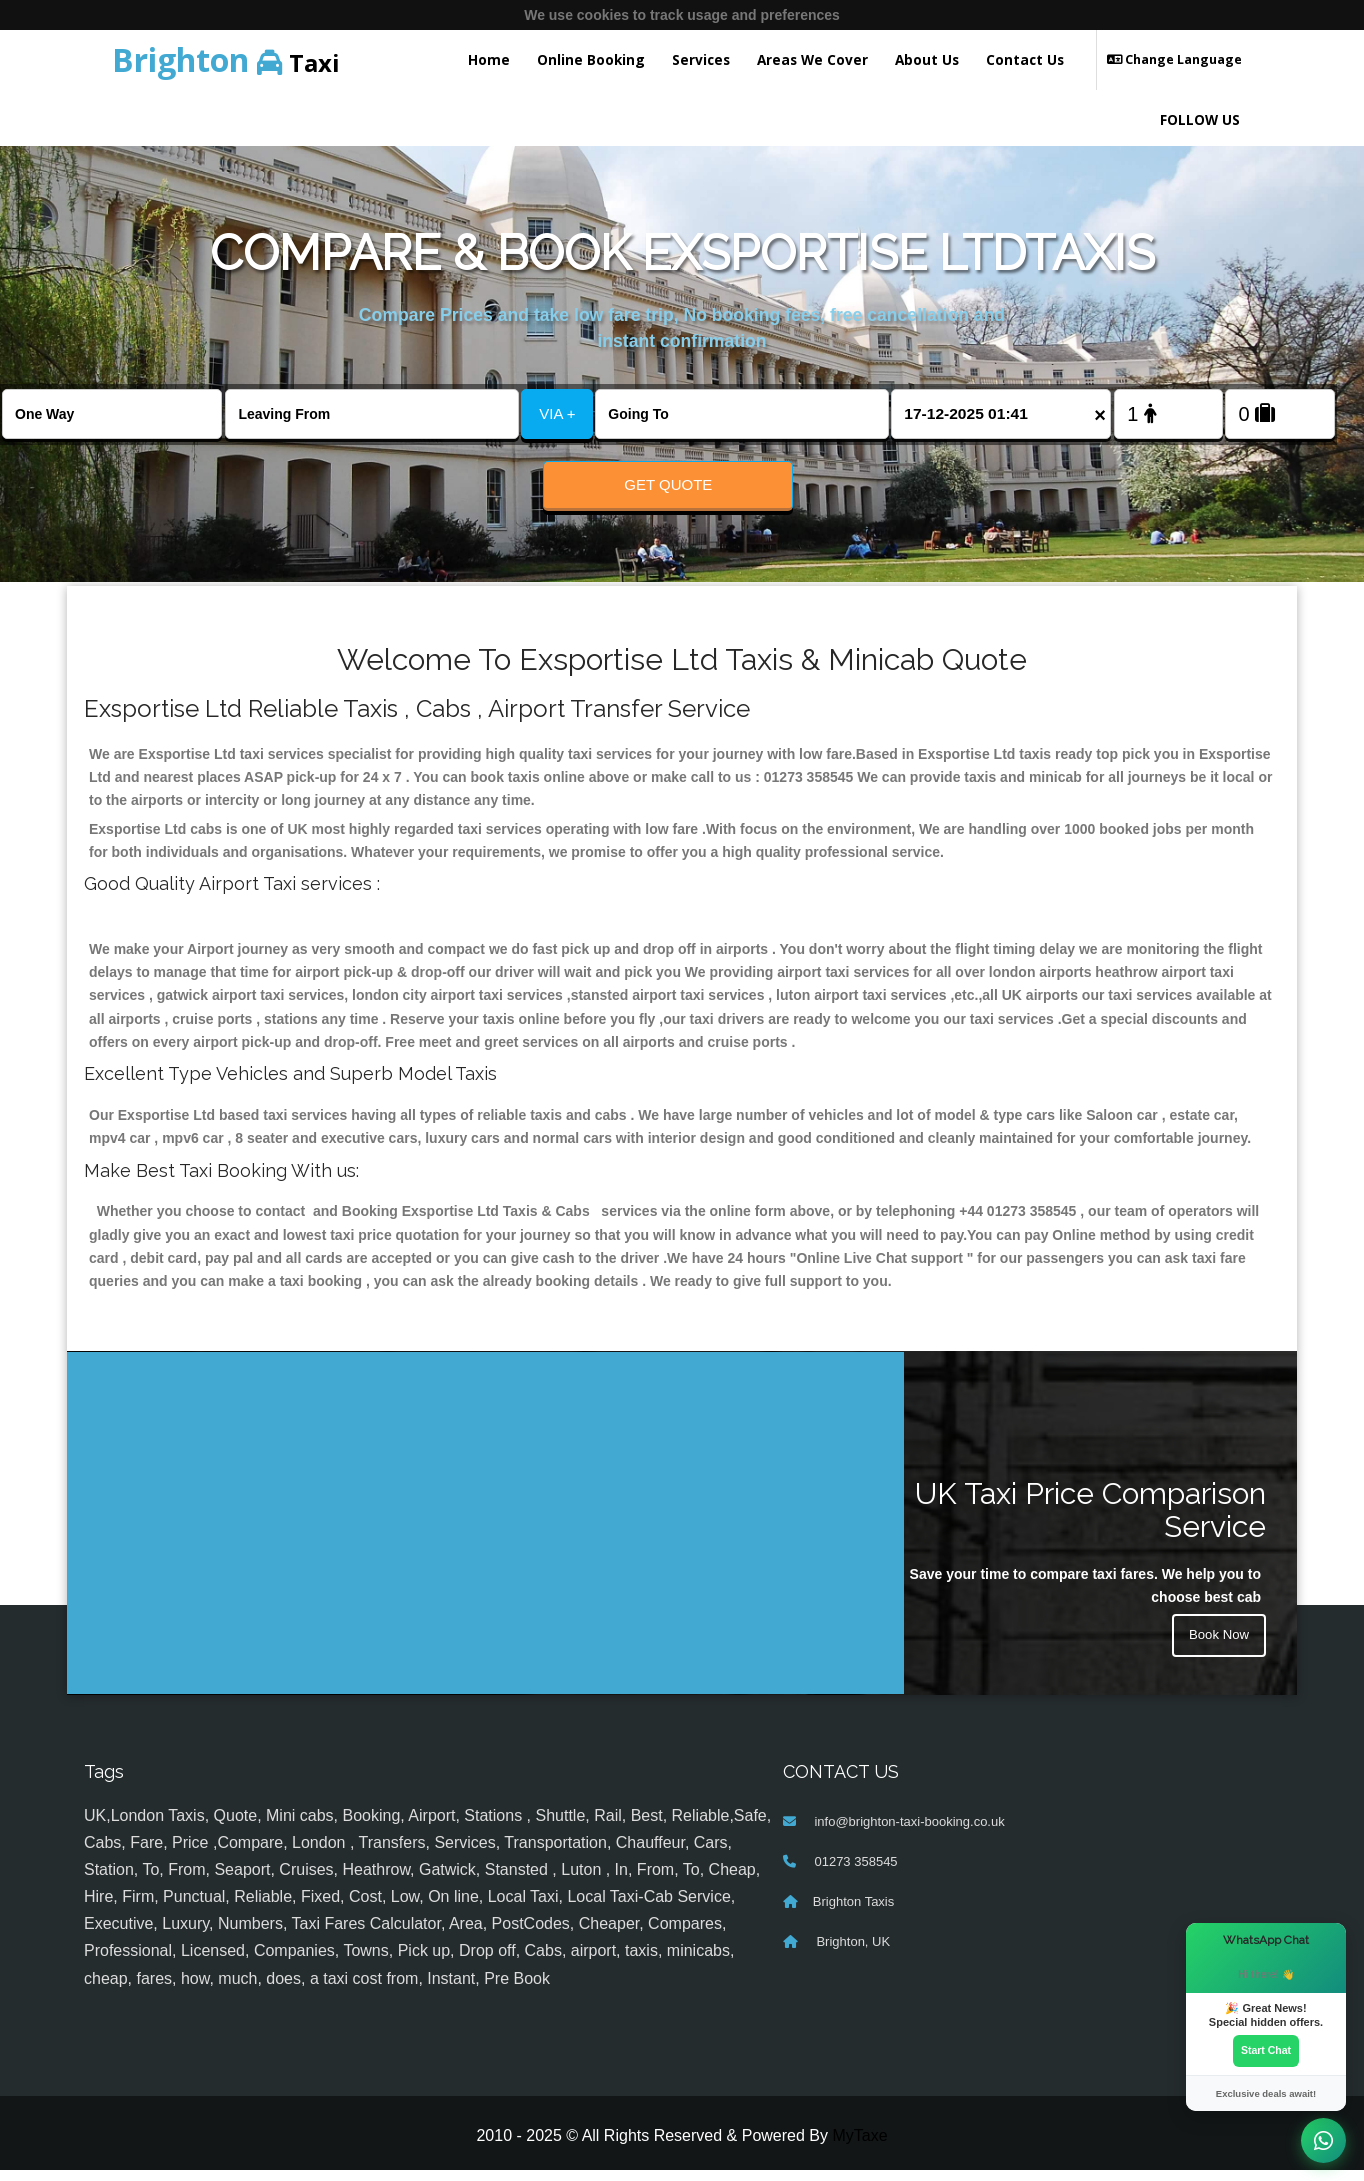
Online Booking (591, 59)
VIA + (557, 413)
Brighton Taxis (853, 1912)
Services (701, 59)
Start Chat (1266, 2050)
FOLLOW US (1200, 119)
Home (489, 59)
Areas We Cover (812, 59)
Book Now (1217, 1649)
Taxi (226, 59)
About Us (927, 59)
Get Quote (668, 484)
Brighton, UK (851, 1952)
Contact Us (1025, 59)
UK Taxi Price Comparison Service (1090, 1521)
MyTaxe (859, 2146)
